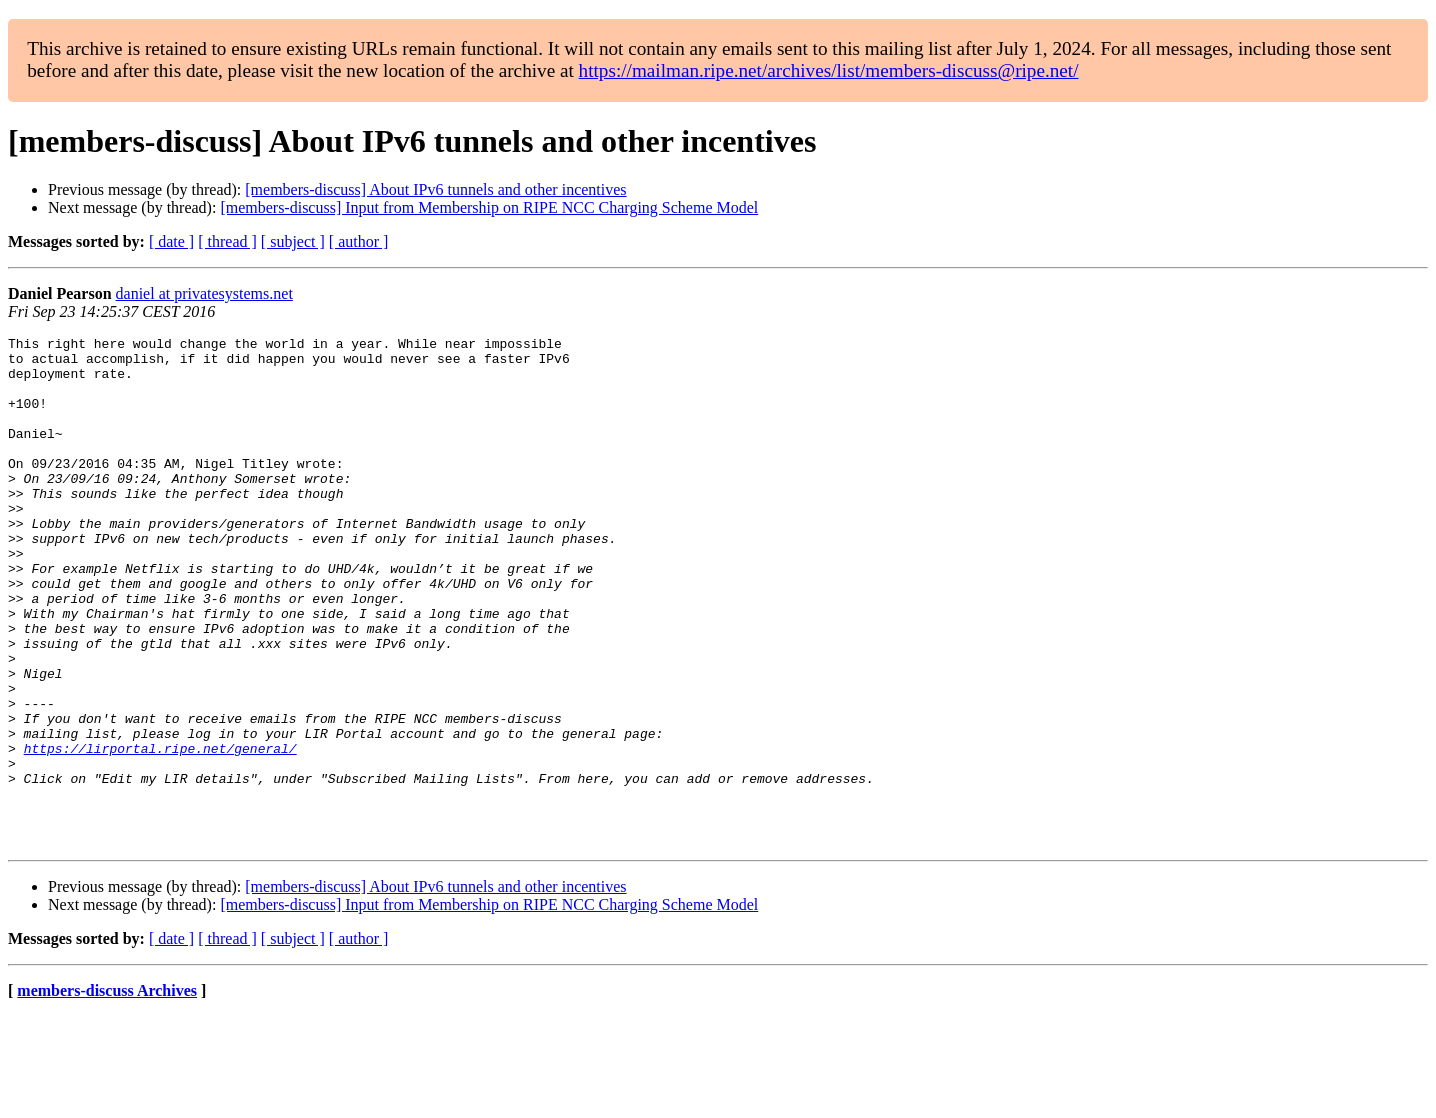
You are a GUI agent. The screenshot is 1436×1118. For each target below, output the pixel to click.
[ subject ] (293, 241)
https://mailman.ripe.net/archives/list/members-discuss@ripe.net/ (829, 70)
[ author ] (359, 241)
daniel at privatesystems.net (204, 293)
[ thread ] (227, 241)
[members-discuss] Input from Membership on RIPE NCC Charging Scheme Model (489, 207)
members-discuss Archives (107, 1092)
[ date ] (171, 241)
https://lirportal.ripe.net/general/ (160, 832)
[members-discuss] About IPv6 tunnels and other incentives (435, 189)
